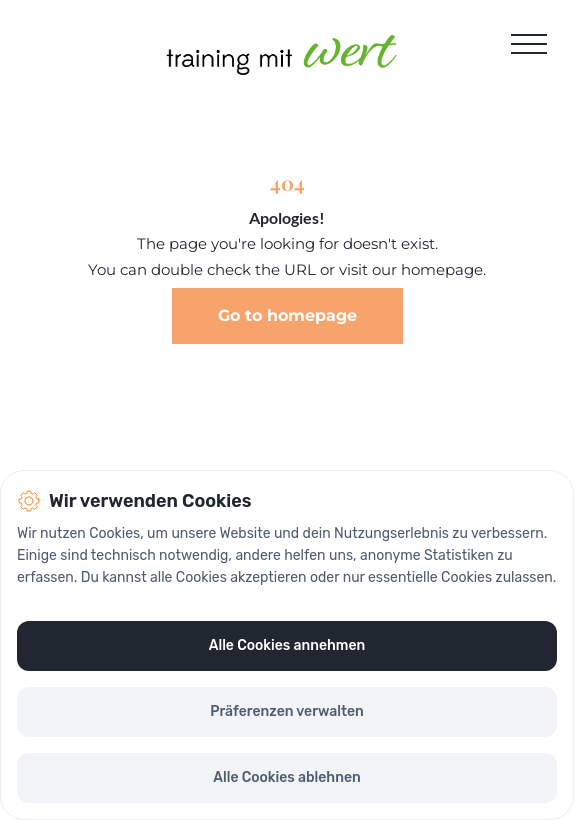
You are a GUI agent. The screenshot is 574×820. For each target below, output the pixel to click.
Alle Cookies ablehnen (286, 777)
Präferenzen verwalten (287, 711)
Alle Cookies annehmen (287, 645)
